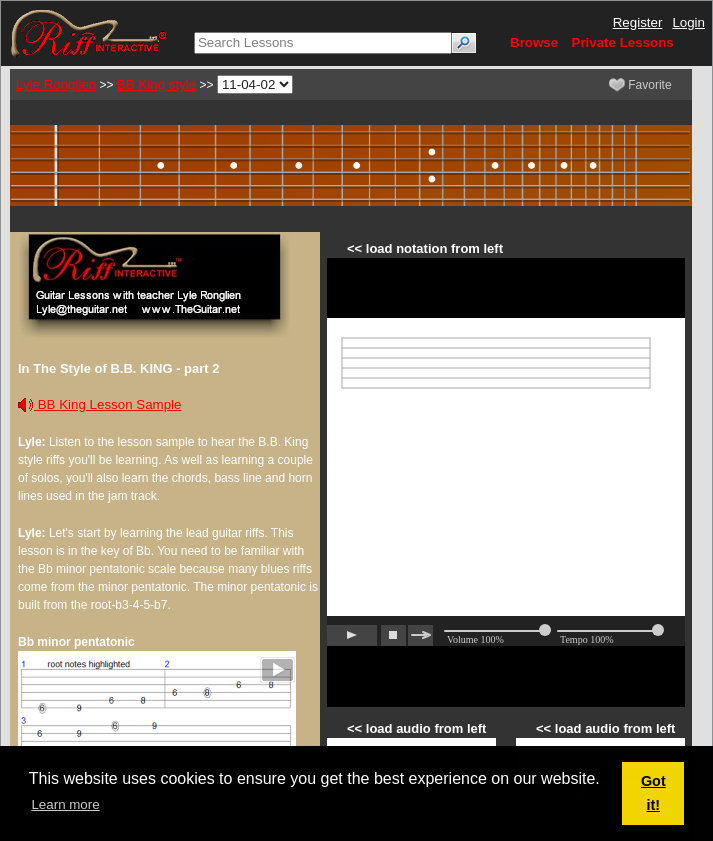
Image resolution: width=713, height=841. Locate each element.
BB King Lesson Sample (99, 404)
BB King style (156, 84)
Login (688, 22)
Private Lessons (623, 42)
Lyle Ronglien (56, 84)
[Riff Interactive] (89, 32)
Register (638, 22)
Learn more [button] (65, 804)
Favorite (640, 85)
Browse (534, 42)
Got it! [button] (653, 793)
